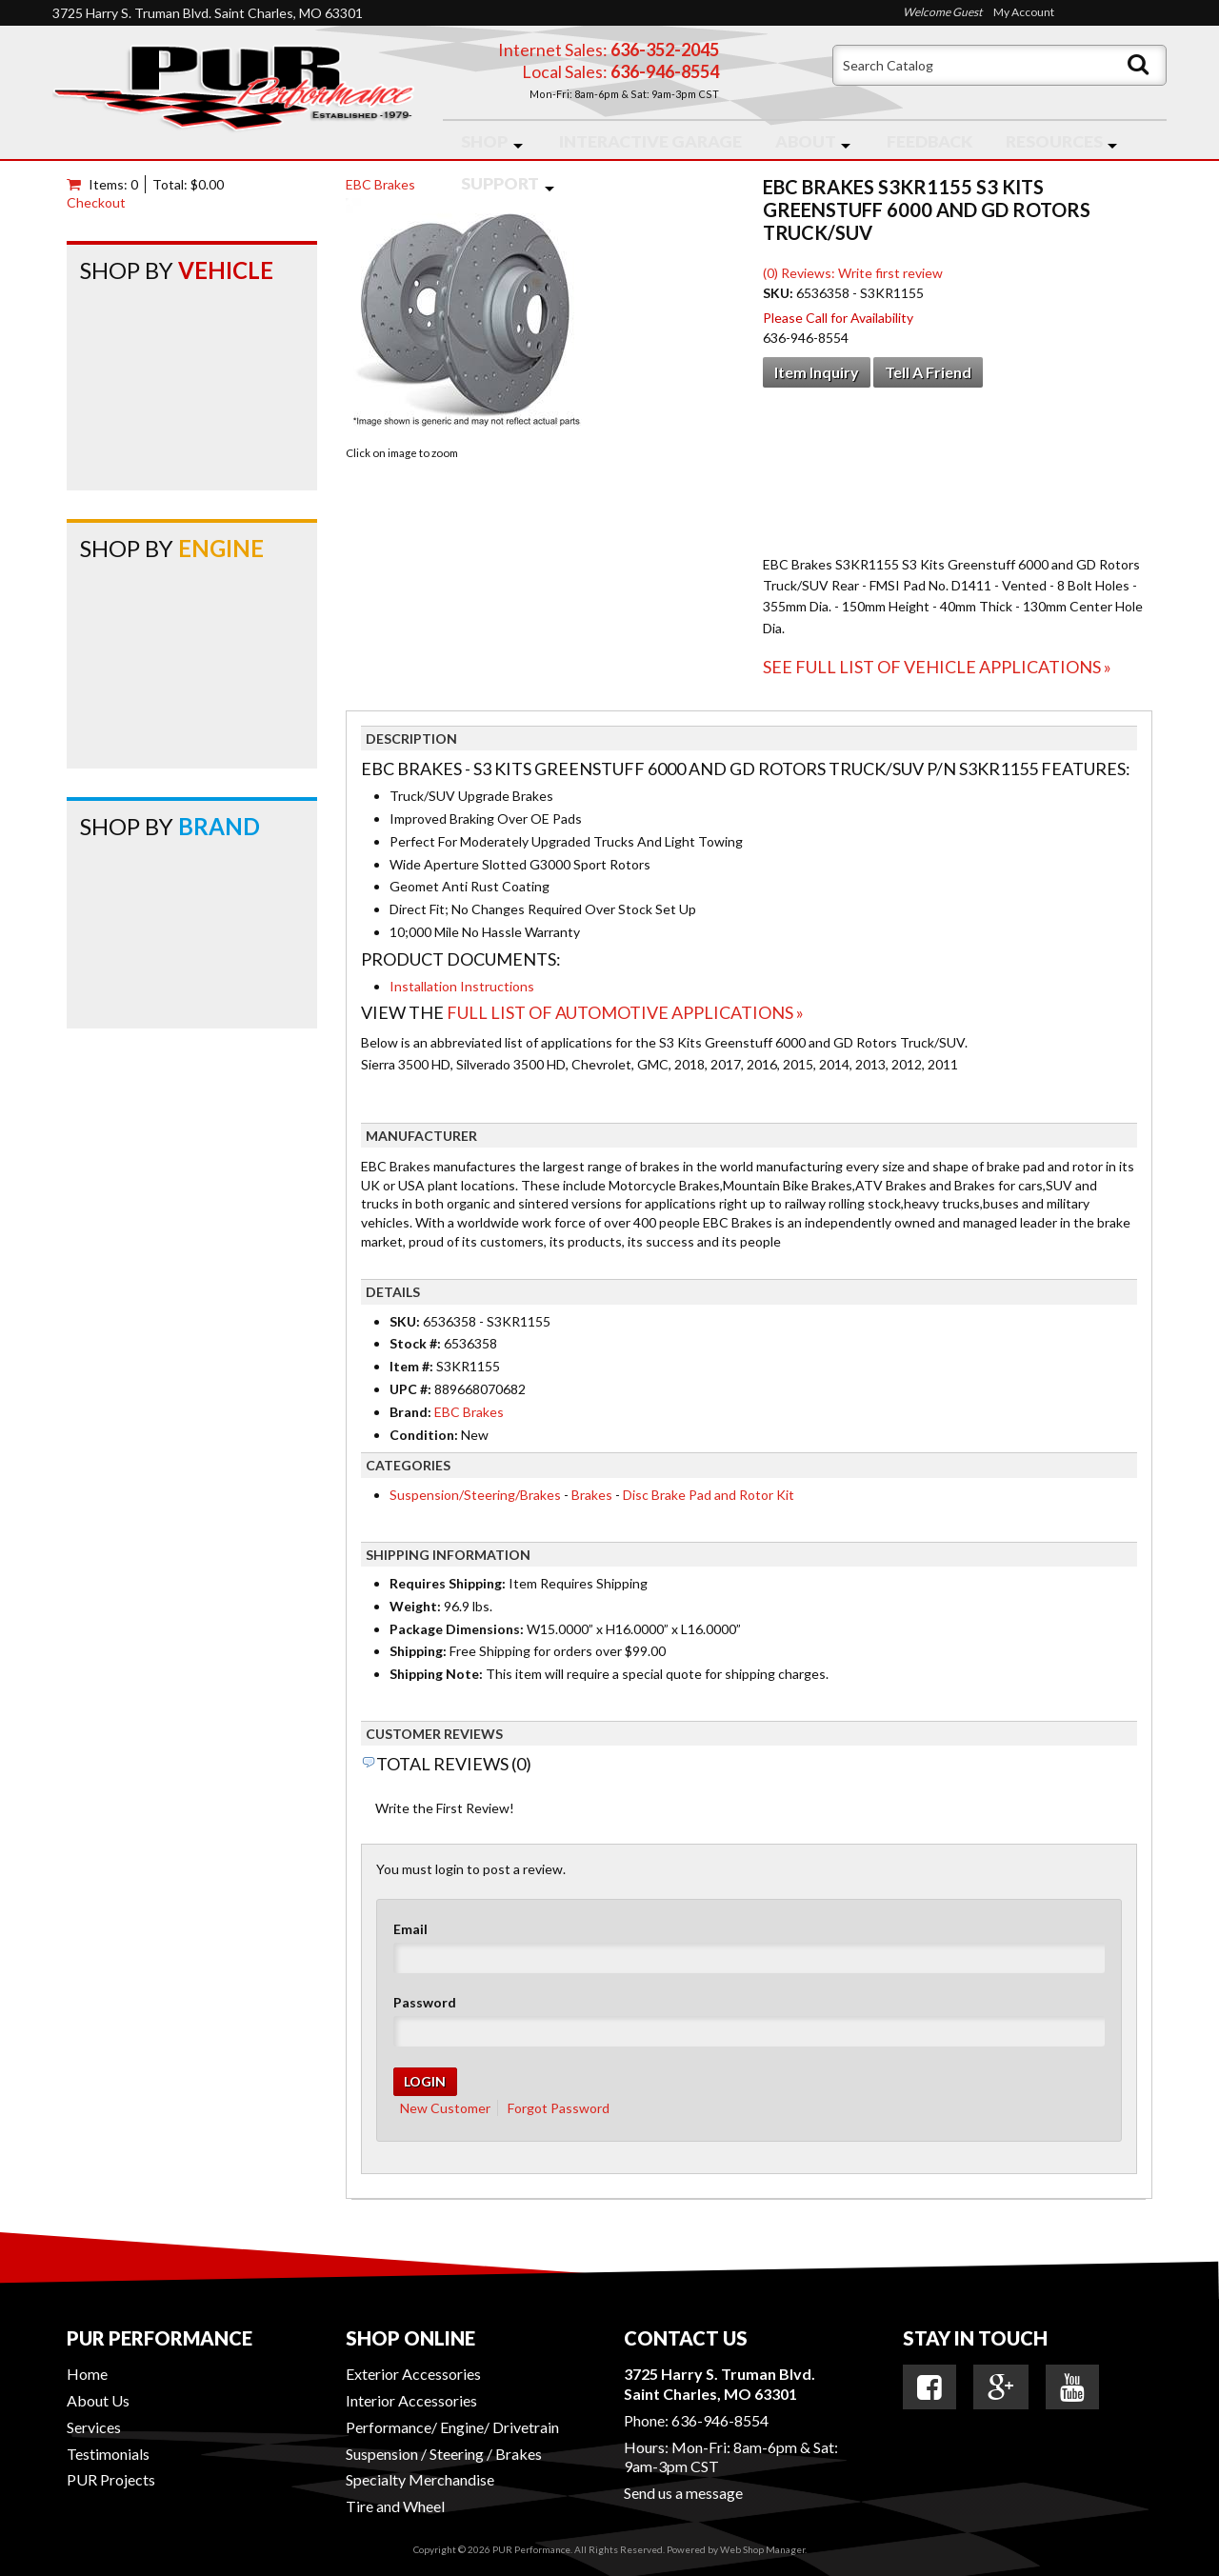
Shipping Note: (436, 1674)
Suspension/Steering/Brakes (475, 1495)
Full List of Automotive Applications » (625, 1012)
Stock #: (417, 1343)
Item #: (413, 1366)
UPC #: (412, 1389)
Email (410, 1929)
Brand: (410, 1412)
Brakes (591, 1495)
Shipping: (418, 1651)
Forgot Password (559, 2108)
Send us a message (683, 2493)
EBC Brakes (380, 184)
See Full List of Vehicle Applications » (937, 666)
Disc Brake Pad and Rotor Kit (708, 1495)
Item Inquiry (816, 372)
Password (424, 2002)
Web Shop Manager (762, 2549)
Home (87, 2374)
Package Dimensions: (457, 1629)
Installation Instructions (462, 986)
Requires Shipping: (448, 1583)
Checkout (96, 202)
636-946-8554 (720, 2420)
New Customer (445, 2108)
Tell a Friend (928, 372)
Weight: (415, 1606)
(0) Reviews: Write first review (853, 273)
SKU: (779, 293)
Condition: (424, 1435)
